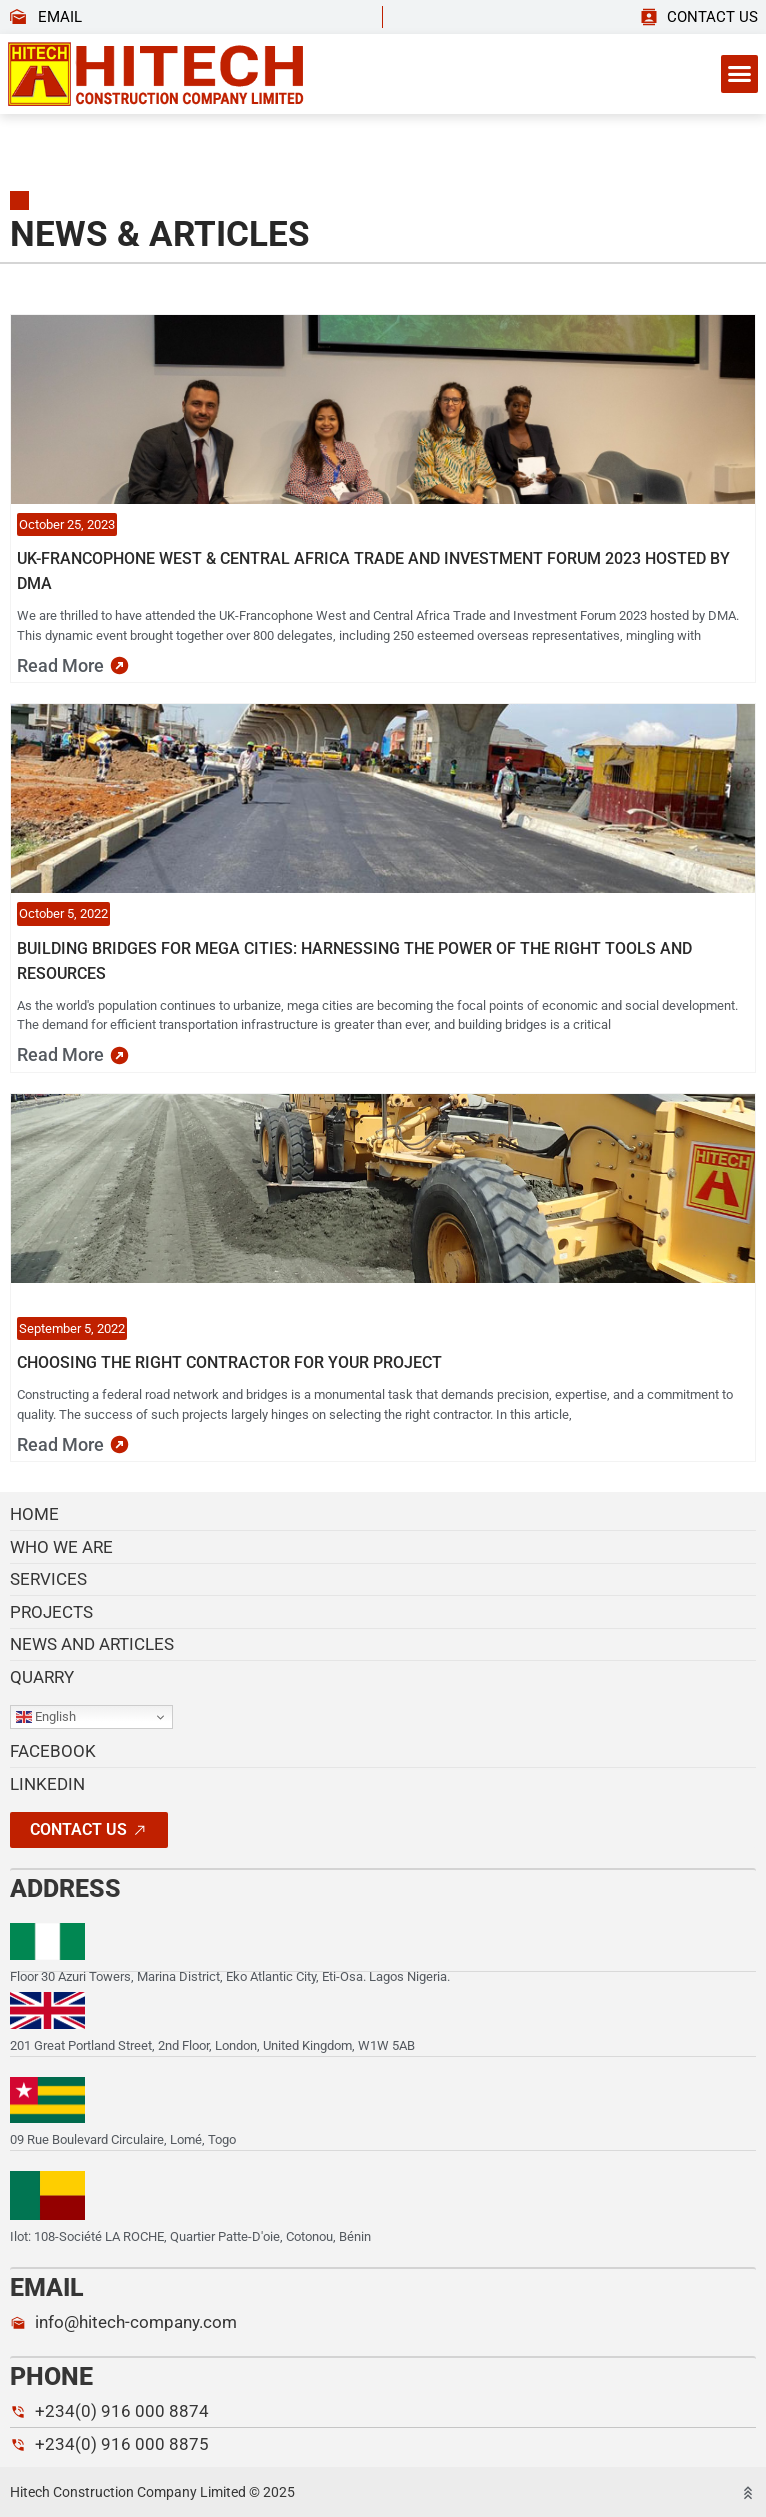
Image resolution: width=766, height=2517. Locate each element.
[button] (740, 74)
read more (60, 665)
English (46, 1717)
